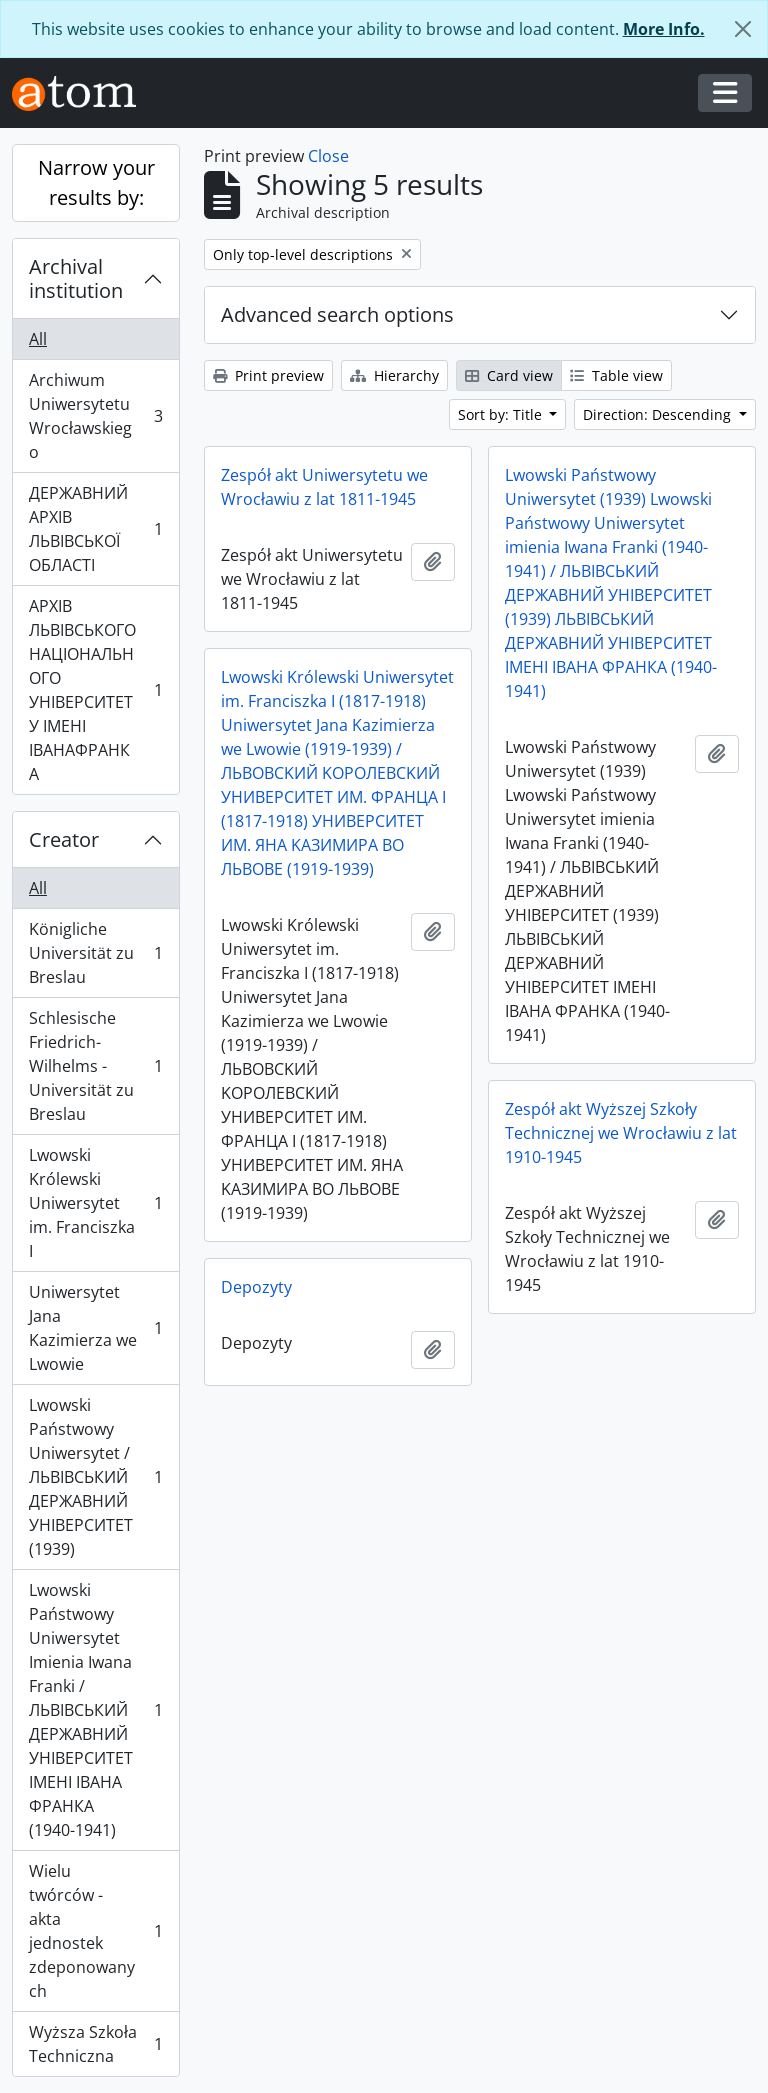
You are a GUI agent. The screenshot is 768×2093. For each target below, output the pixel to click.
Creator (64, 839)
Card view (509, 375)
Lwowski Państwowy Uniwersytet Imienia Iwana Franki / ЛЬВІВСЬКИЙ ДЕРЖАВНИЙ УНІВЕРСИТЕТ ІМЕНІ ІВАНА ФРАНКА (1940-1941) (95, 1710)
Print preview (268, 375)
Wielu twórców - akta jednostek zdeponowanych (95, 1931)
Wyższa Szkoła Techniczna (95, 2044)
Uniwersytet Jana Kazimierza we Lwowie (95, 1328)
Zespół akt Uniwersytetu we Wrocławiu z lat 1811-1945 (324, 487)
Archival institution (76, 278)
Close (328, 156)
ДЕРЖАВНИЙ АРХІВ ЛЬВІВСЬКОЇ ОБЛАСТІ (95, 529)
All (38, 339)
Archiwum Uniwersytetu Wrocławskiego (95, 416)
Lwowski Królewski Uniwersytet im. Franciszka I (95, 1203)
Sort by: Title (502, 414)
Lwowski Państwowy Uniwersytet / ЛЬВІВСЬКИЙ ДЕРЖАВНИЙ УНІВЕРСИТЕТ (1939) (95, 1477)
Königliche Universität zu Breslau (95, 953)
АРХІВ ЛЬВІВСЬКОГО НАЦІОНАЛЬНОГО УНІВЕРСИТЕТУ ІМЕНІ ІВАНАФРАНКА (95, 690)
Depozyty (256, 1287)
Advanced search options (337, 314)
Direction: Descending (659, 414)
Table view (616, 375)
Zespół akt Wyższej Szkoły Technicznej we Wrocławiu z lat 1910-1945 (621, 1133)
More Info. (664, 29)
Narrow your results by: (96, 182)
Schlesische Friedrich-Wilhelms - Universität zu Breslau (95, 1066)
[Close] (743, 29)
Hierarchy (394, 375)
